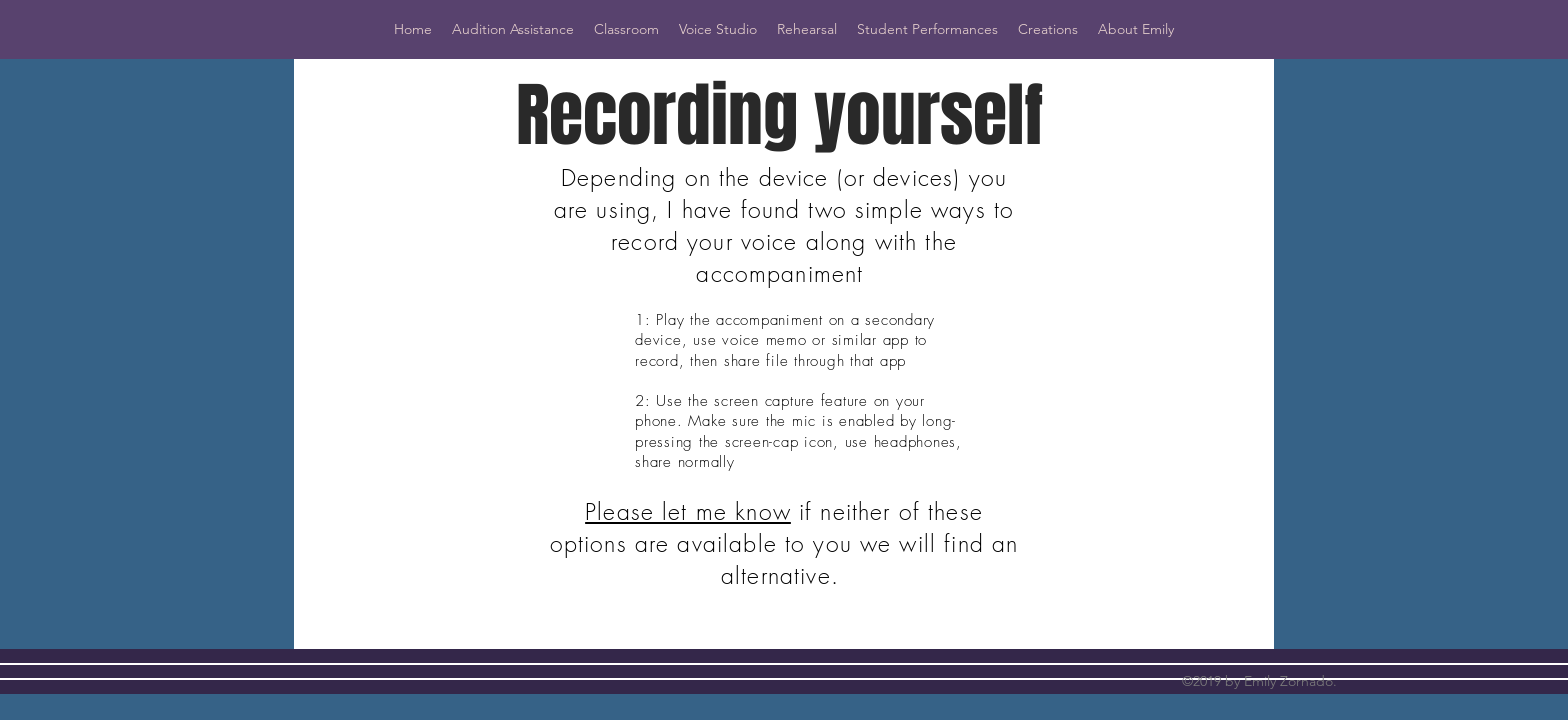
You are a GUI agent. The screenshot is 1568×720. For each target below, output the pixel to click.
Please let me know (688, 511)
